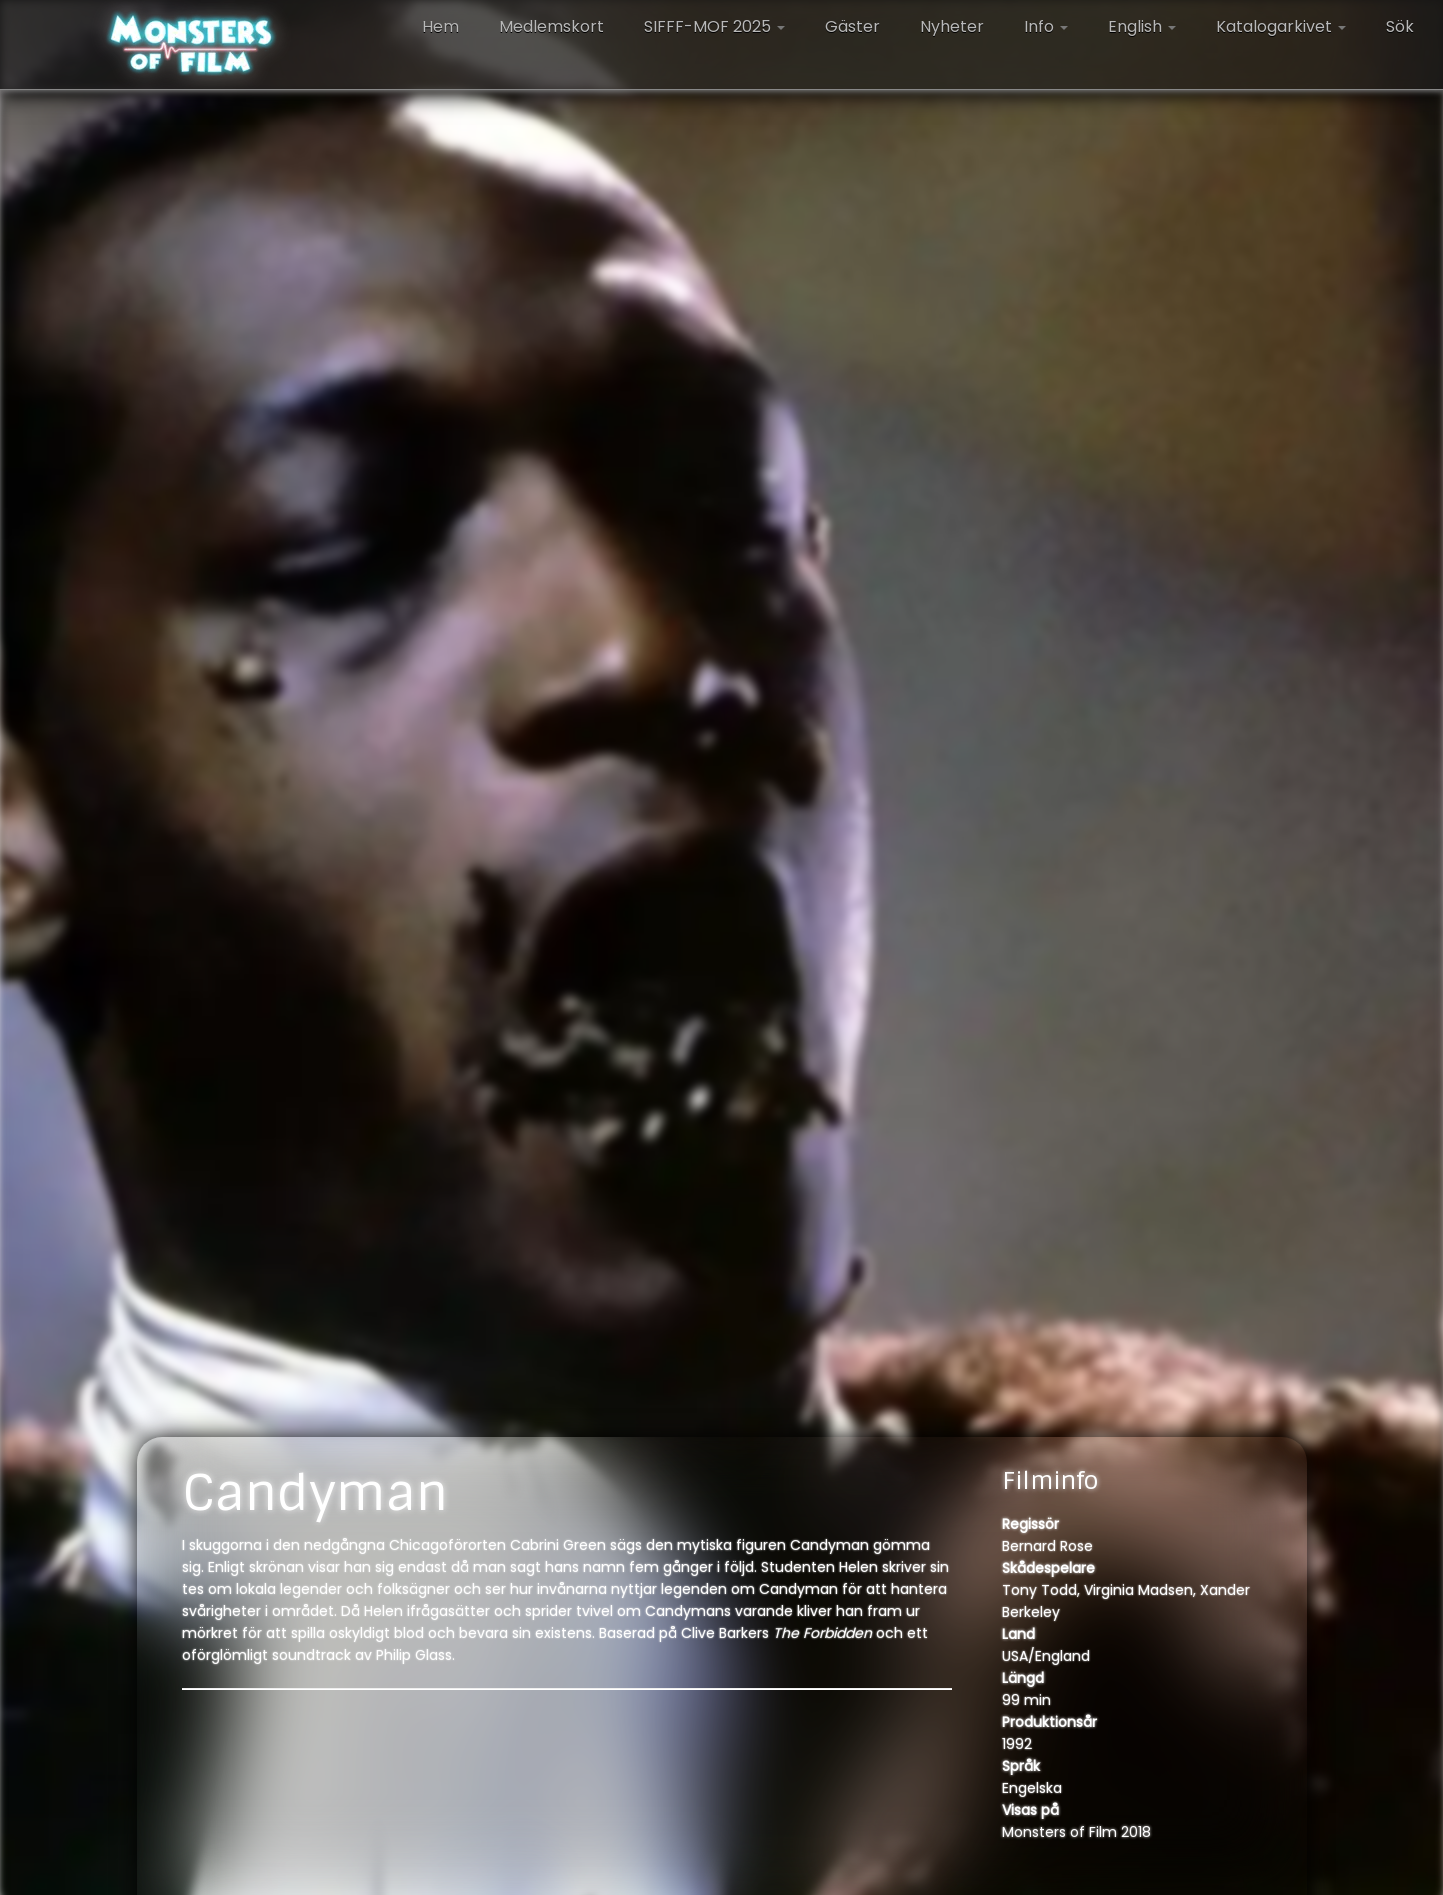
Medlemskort (551, 26)
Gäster (852, 26)
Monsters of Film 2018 (1076, 1832)
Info (1046, 26)
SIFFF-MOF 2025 (714, 26)
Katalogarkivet (1281, 26)
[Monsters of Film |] (191, 45)
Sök (1400, 26)
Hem (440, 26)
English (1142, 26)
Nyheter (952, 26)
